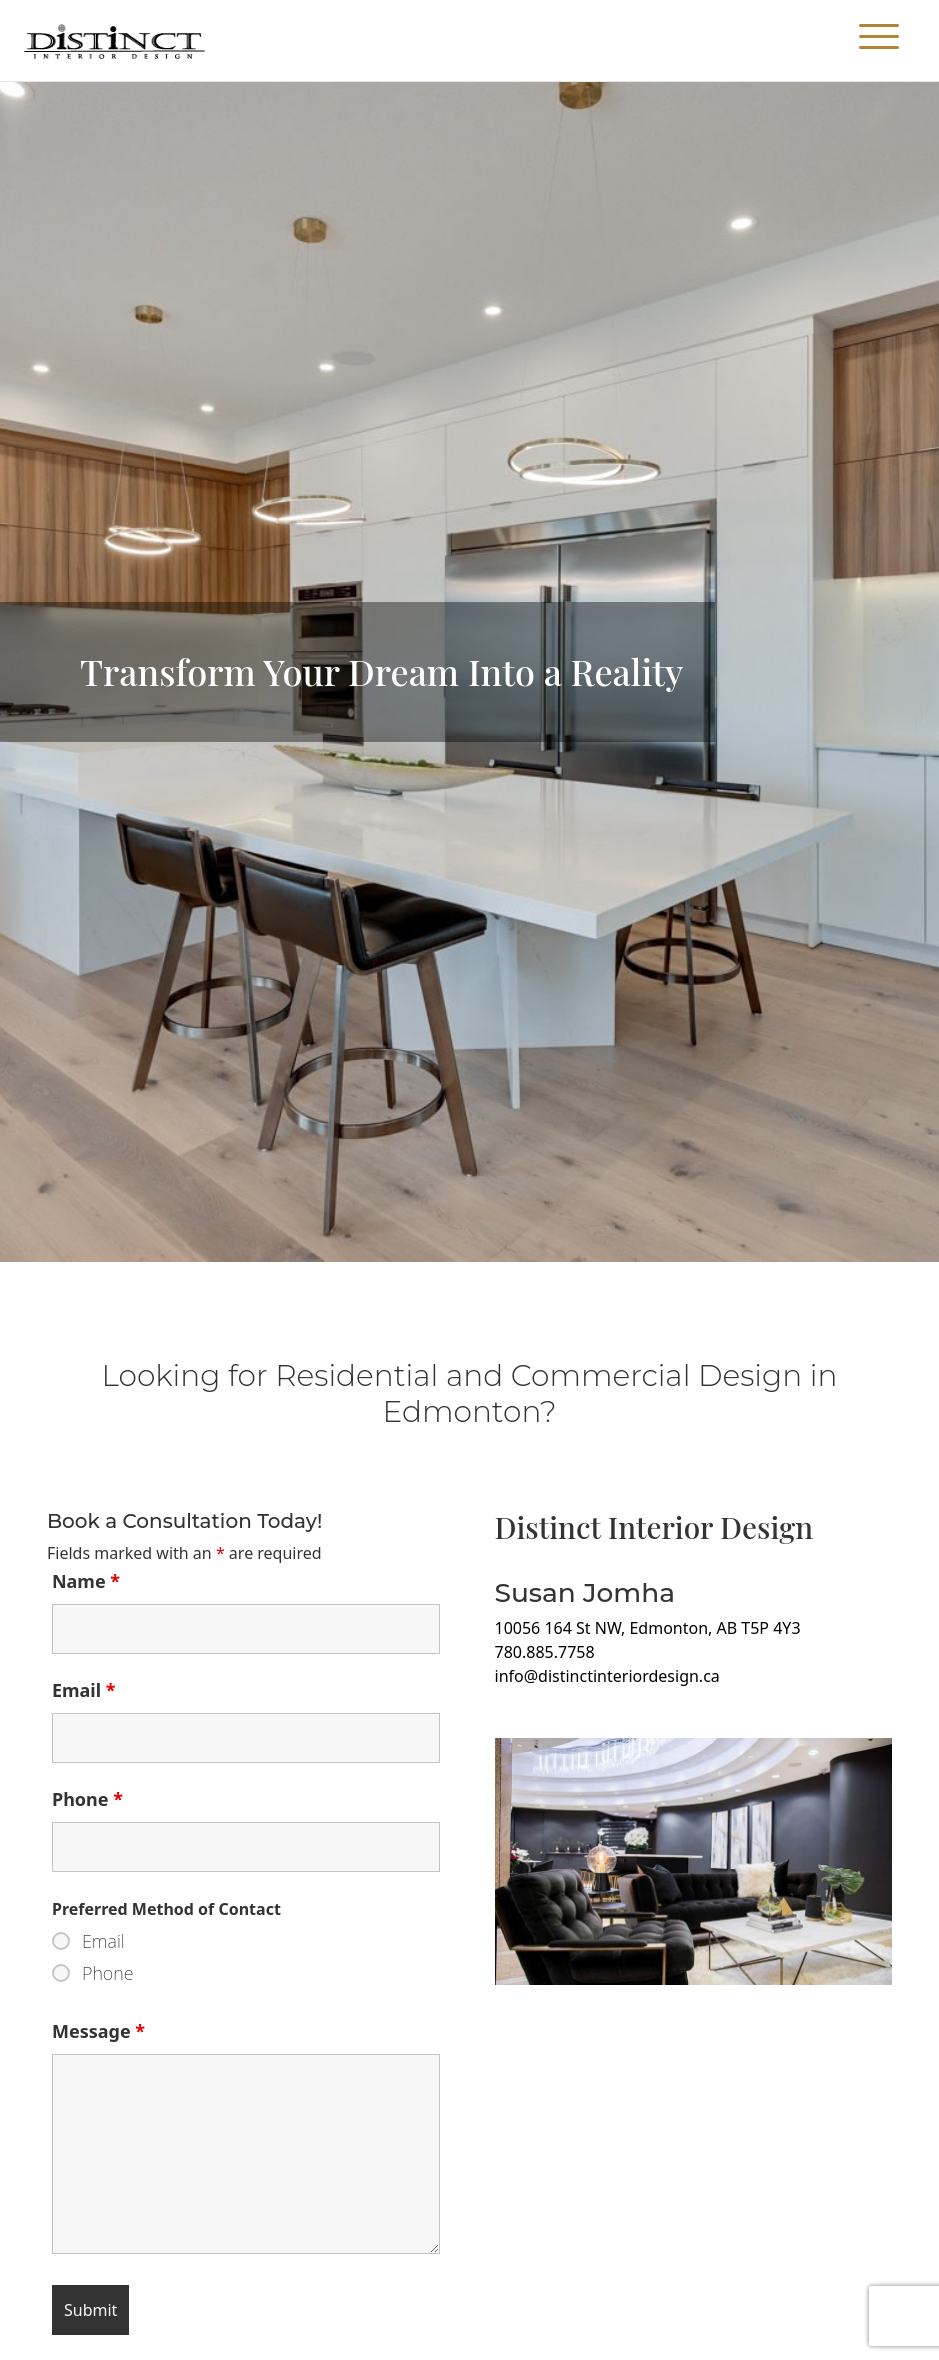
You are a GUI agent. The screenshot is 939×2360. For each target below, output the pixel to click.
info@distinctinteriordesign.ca (607, 1676)
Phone (87, 1799)
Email (84, 1690)
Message (98, 2031)
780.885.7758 (545, 1652)
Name (86, 1581)
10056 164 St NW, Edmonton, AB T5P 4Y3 (648, 1628)
